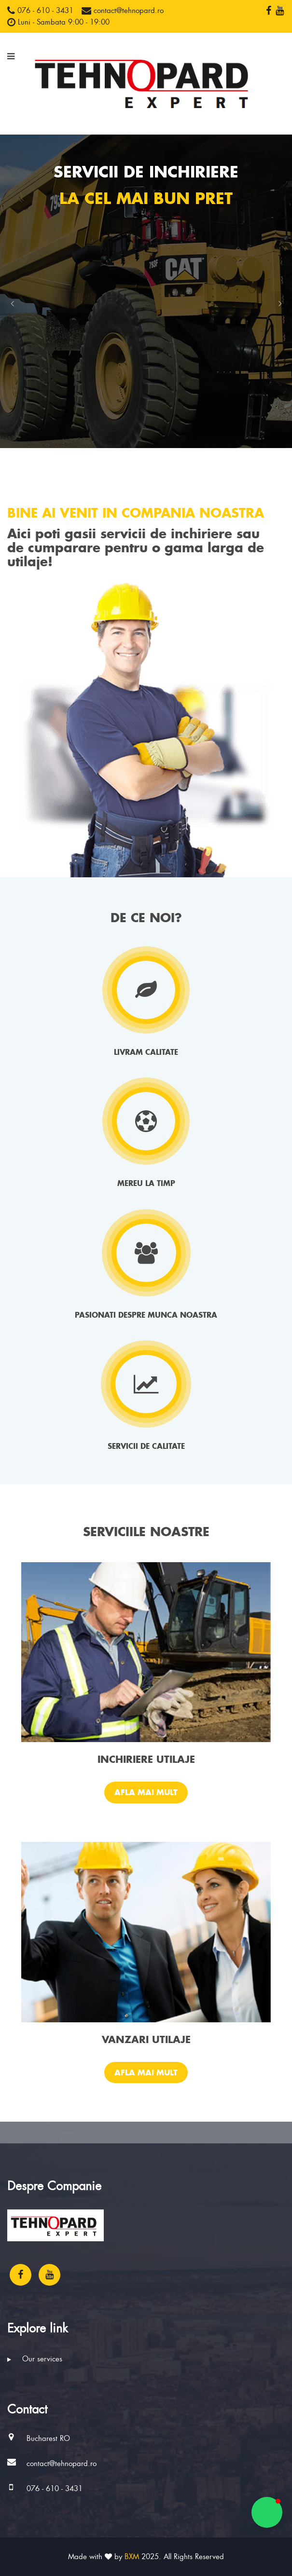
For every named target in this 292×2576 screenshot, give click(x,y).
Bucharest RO (48, 2438)
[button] (12, 303)
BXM (132, 2557)
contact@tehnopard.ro (123, 10)
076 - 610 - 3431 (40, 10)
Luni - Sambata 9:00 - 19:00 (58, 22)
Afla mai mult (146, 1792)
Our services (34, 2359)
